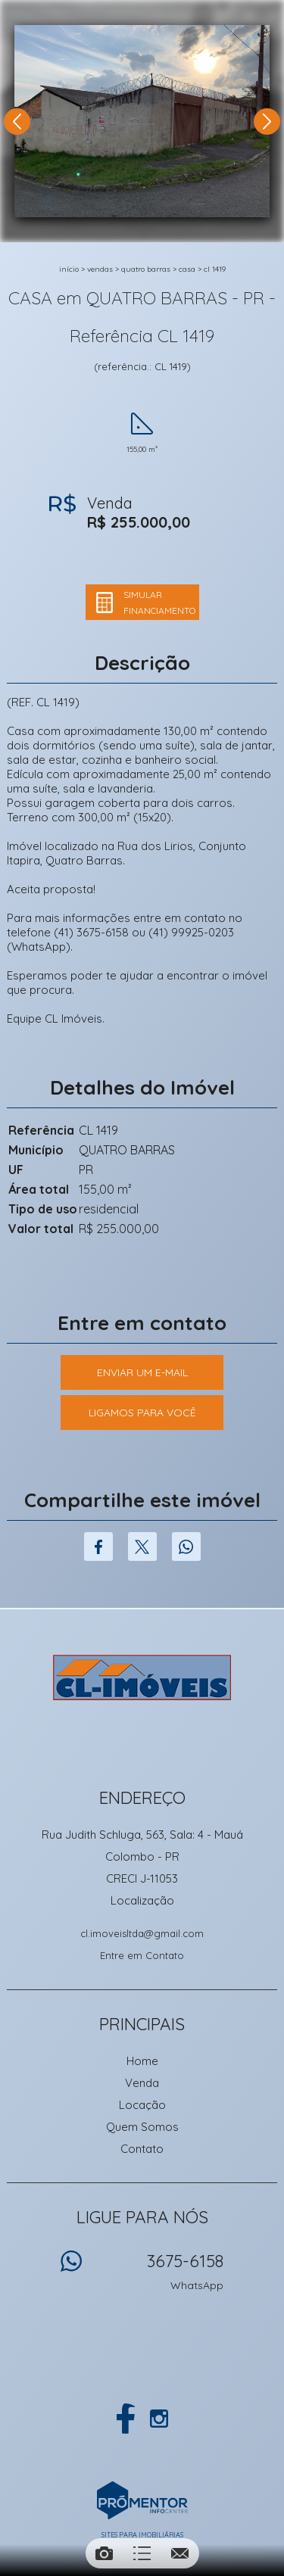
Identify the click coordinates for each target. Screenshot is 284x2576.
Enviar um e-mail (142, 1372)
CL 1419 (215, 269)
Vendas (100, 269)
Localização (142, 1900)
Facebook (98, 1546)
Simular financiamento (159, 602)
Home (142, 2061)
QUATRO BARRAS (145, 269)
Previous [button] (17, 121)
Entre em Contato (142, 1955)
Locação (142, 2105)
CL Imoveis (142, 1677)
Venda (142, 2083)
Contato (142, 2148)
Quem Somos (142, 2127)
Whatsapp (186, 1546)
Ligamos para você (142, 1412)
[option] (142, 121)
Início (69, 269)
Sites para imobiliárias (142, 2535)
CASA (187, 269)
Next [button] (267, 121)
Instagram (159, 2418)
